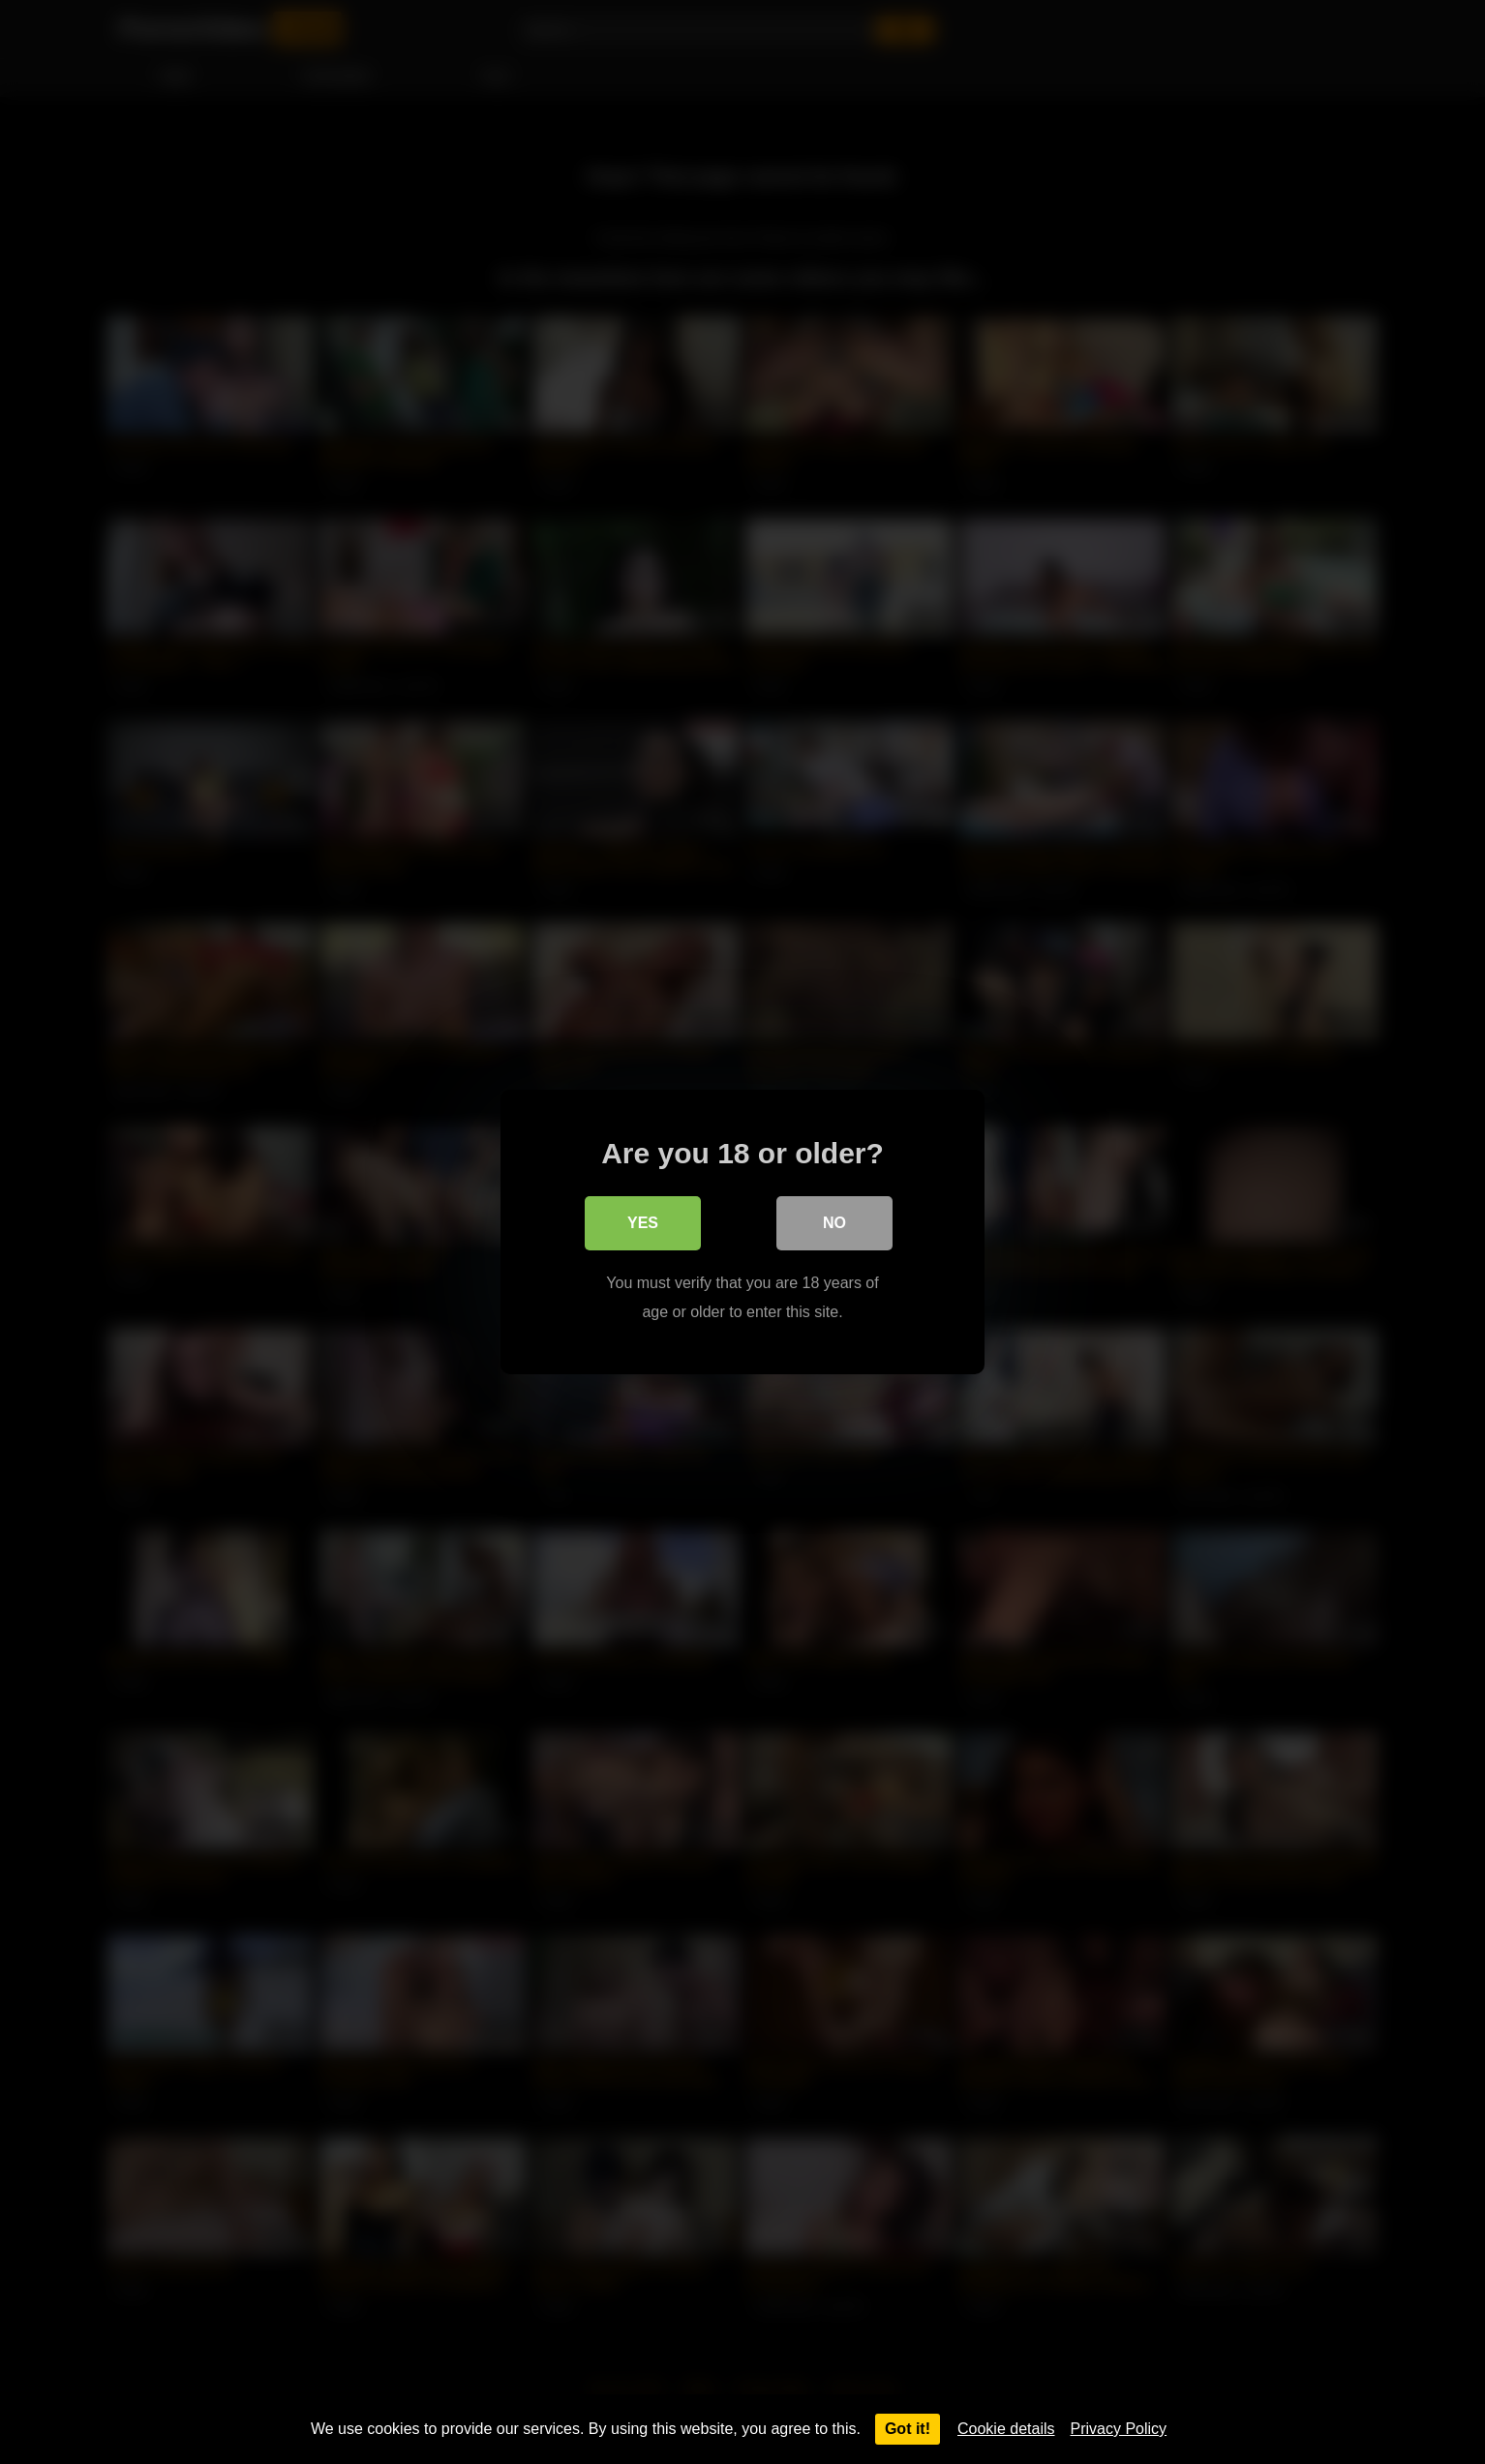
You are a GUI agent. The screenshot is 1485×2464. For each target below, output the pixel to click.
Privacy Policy (1119, 2428)
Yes (642, 1223)
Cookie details (1006, 2428)
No (834, 1223)
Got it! (907, 2428)
